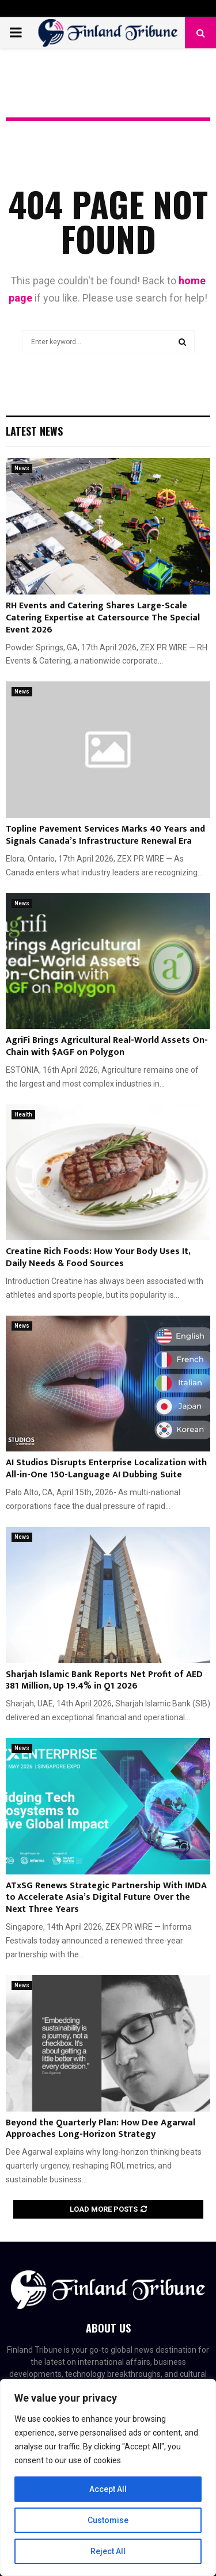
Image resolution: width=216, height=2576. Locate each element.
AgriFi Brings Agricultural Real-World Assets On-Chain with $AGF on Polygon (107, 1046)
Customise (108, 2520)
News (21, 468)
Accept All (108, 2489)
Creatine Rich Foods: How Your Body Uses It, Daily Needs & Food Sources (98, 1257)
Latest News (34, 431)
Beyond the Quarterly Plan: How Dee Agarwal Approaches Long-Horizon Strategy (100, 2129)
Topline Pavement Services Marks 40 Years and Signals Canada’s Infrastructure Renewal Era (105, 835)
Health (23, 1114)
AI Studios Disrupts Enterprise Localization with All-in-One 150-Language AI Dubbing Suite (106, 1469)
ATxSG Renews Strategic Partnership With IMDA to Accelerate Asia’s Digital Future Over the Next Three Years (106, 1898)
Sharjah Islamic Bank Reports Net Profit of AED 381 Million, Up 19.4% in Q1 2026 (104, 1680)
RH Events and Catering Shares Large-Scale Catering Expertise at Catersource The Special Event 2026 (103, 618)
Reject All (108, 2551)
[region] (108, 2477)
